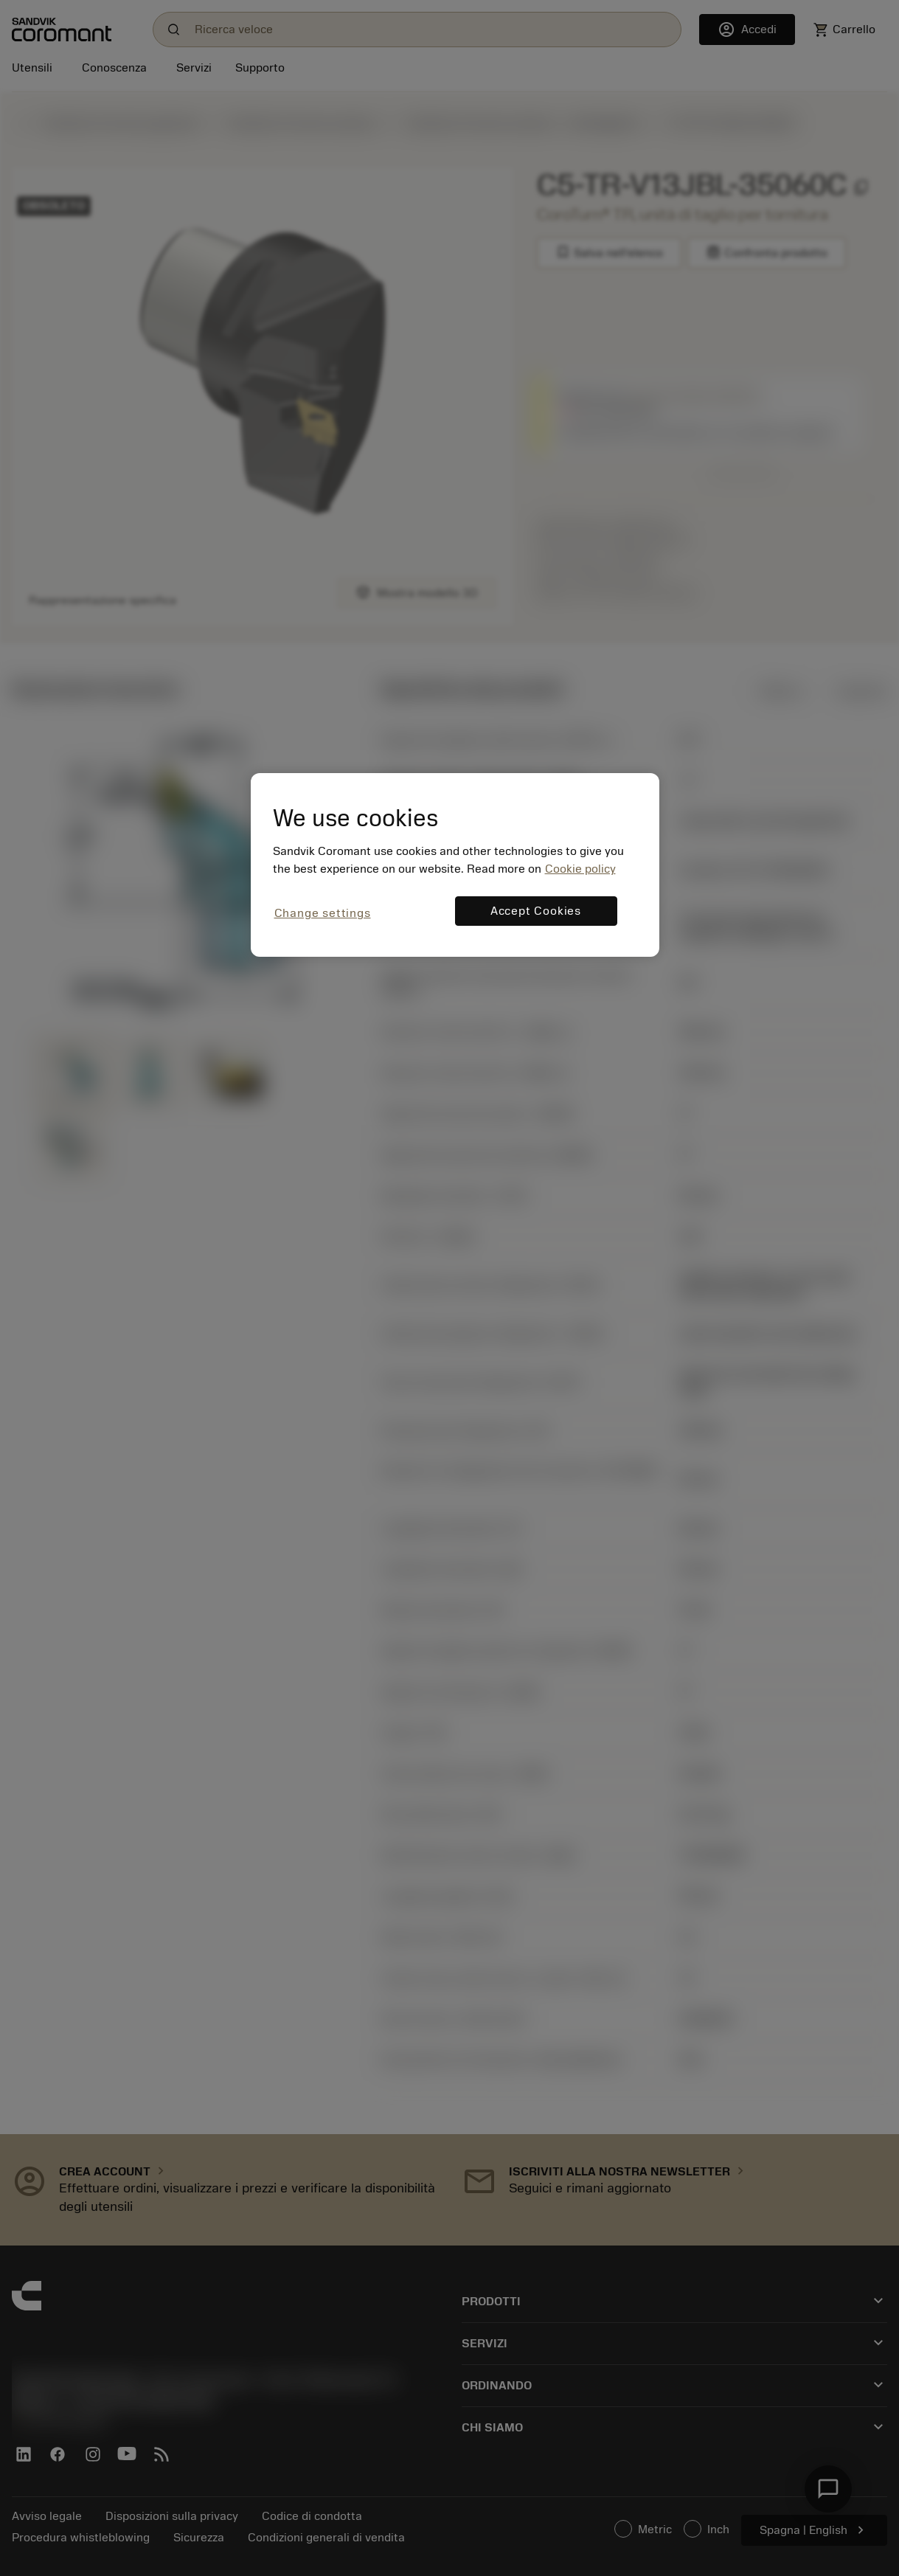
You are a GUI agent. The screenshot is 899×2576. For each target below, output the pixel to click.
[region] (455, 865)
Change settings (322, 913)
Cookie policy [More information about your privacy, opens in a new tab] (580, 869)
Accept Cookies (535, 911)
